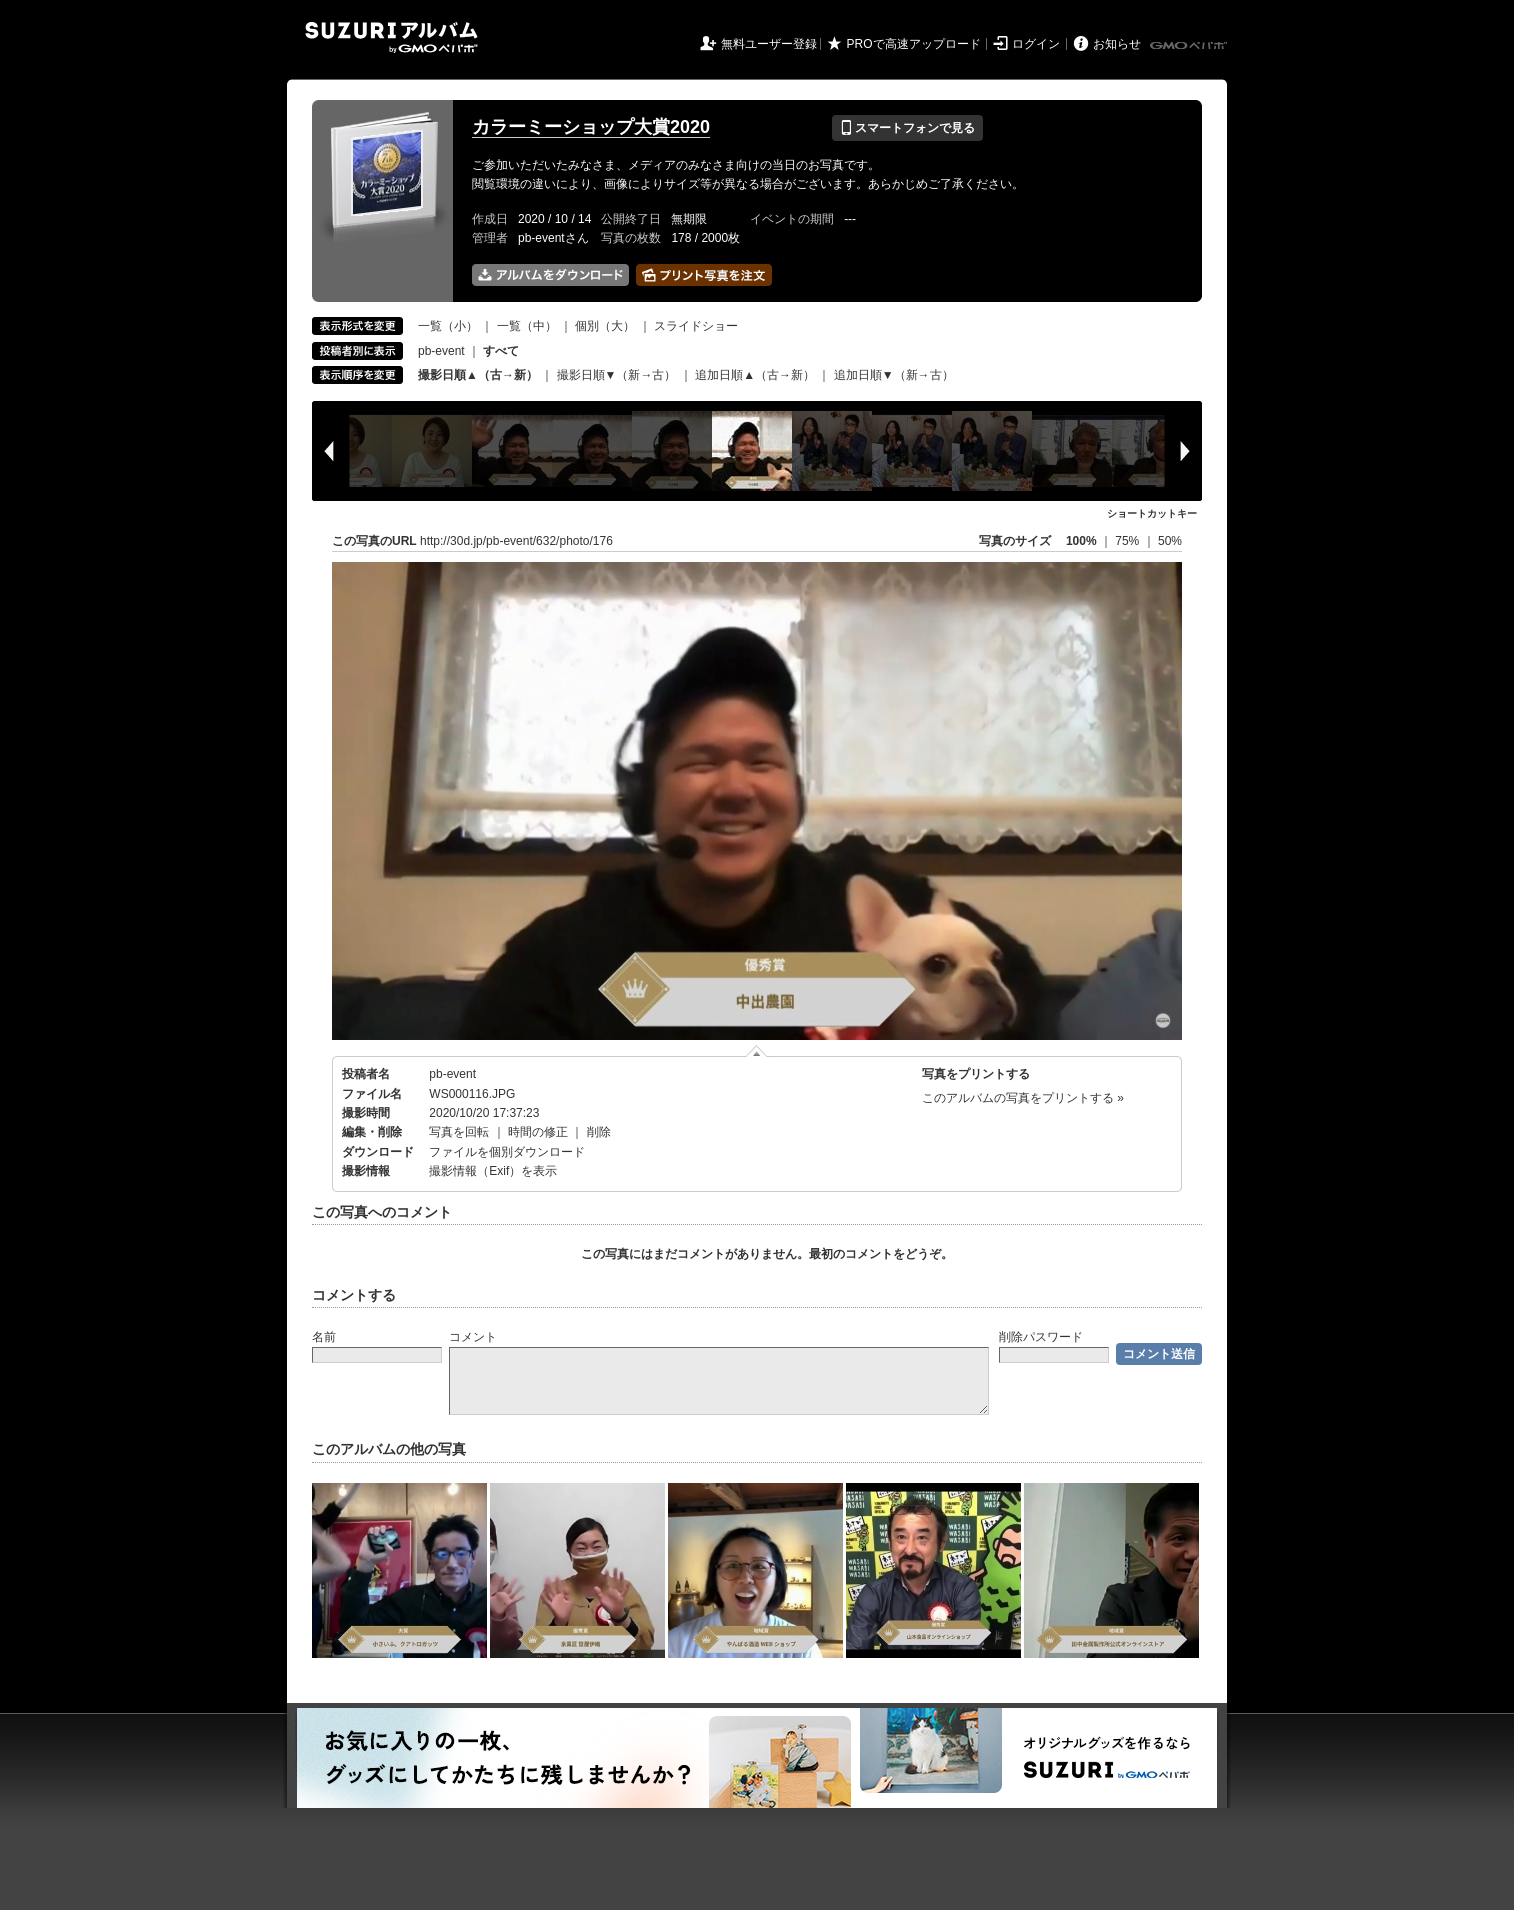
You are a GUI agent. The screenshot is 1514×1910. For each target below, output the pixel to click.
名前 (324, 1337)
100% (1081, 541)
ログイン (1036, 44)
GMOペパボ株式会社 (1190, 46)
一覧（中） (527, 326)
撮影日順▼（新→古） (617, 375)
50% (1170, 541)
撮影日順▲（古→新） (478, 375)
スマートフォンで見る (907, 128)
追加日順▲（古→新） (755, 375)
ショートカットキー (1152, 513)
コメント (473, 1337)
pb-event (441, 351)
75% (1128, 541)
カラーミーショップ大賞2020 (591, 127)
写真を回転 (459, 1132)
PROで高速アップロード (914, 44)
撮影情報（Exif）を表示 (493, 1171)
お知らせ (1117, 44)
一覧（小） (448, 326)
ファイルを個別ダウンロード (507, 1152)
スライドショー (696, 326)
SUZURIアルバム (391, 37)
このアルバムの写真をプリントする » (1023, 1098)
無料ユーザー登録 (769, 44)
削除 (599, 1132)
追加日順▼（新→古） (894, 375)
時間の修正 (538, 1132)
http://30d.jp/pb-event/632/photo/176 (516, 541)
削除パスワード (1041, 1337)
